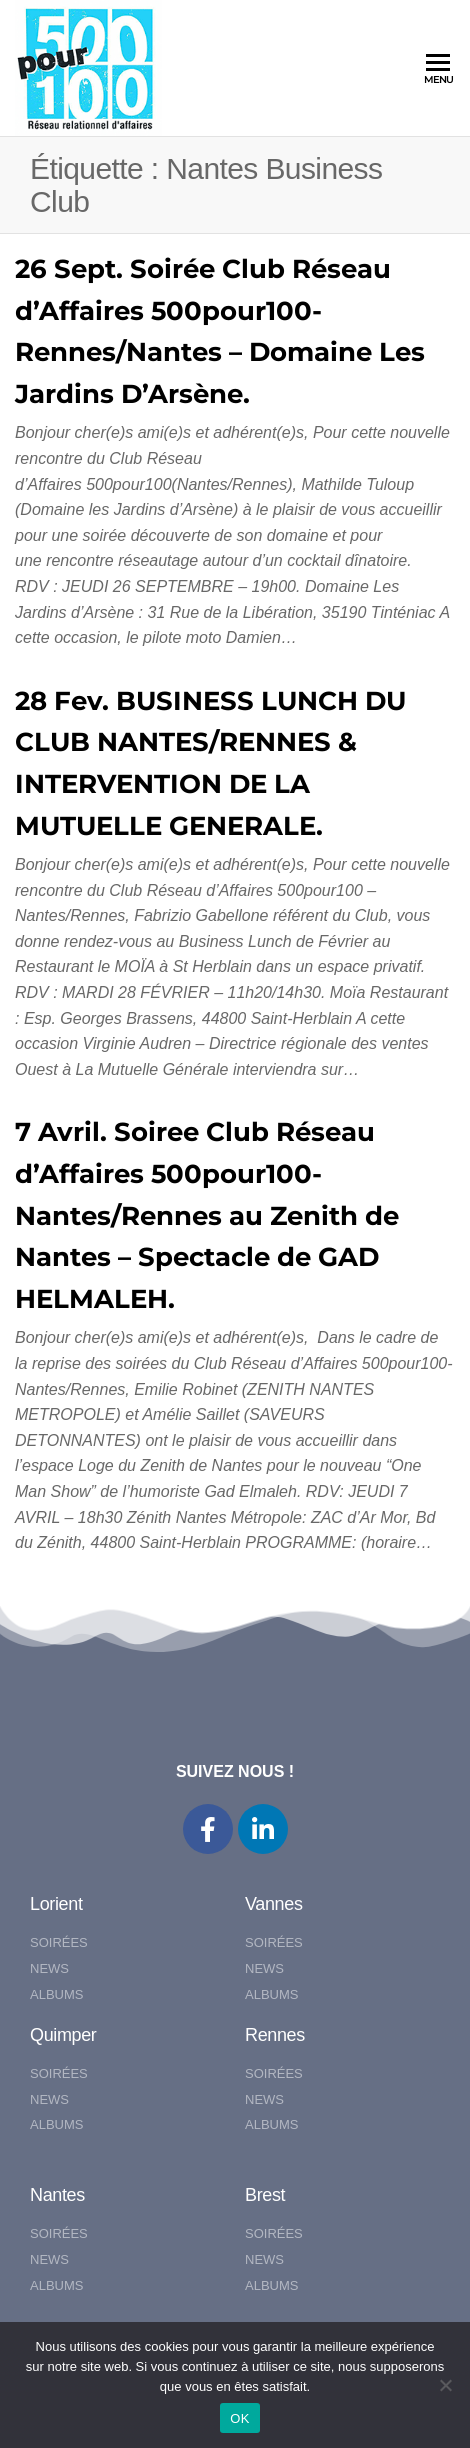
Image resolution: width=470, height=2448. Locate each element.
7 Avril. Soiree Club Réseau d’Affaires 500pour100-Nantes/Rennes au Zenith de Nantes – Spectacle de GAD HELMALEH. (207, 1215)
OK (239, 2418)
